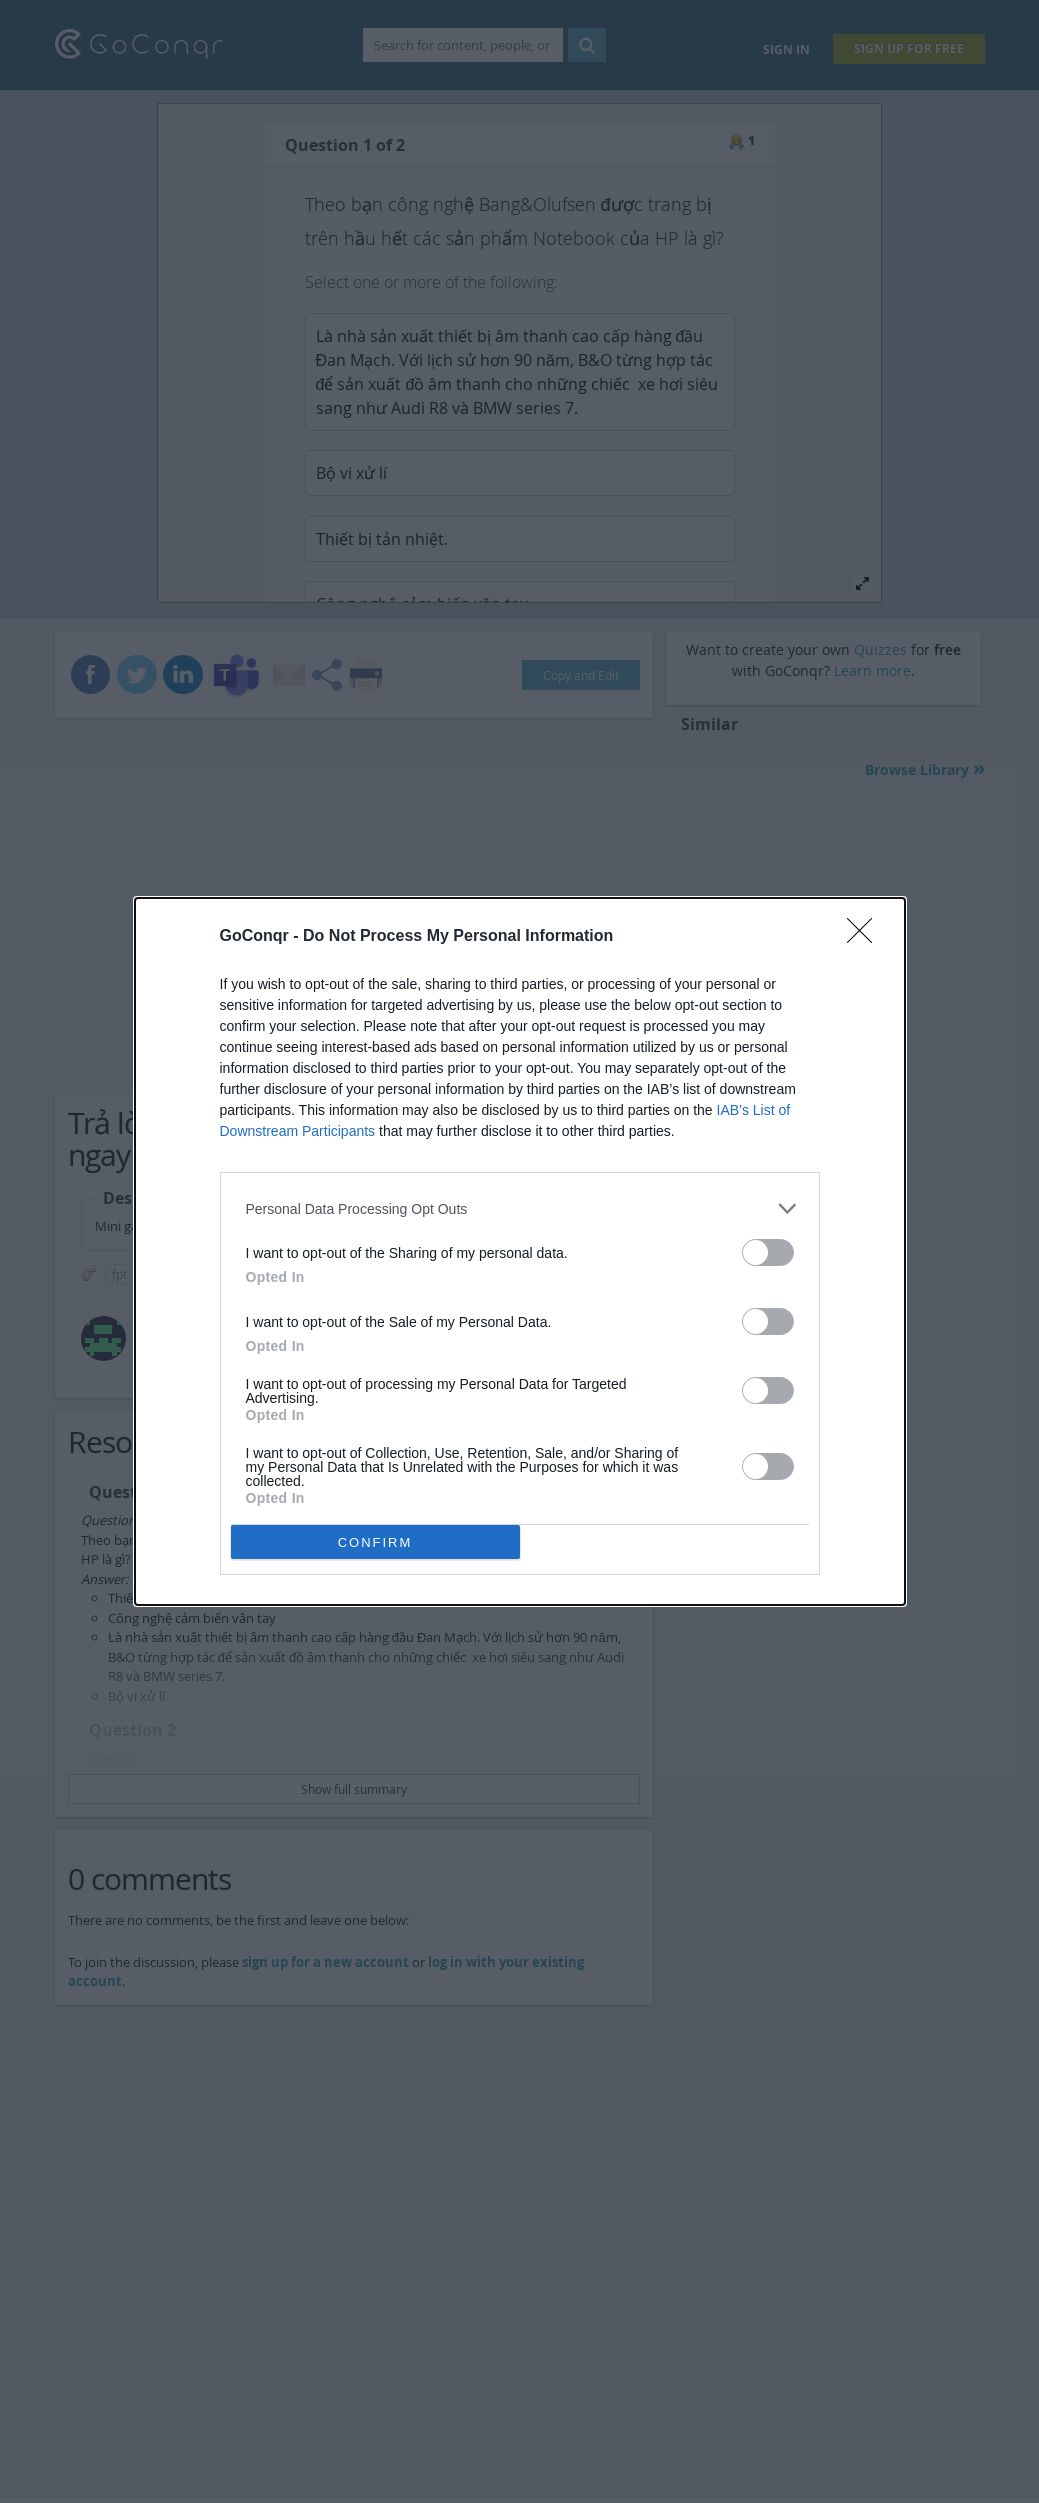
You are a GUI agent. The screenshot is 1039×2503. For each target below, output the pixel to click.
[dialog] (520, 1251)
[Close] (866, 937)
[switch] (768, 1252)
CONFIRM (375, 1542)
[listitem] (520, 1208)
